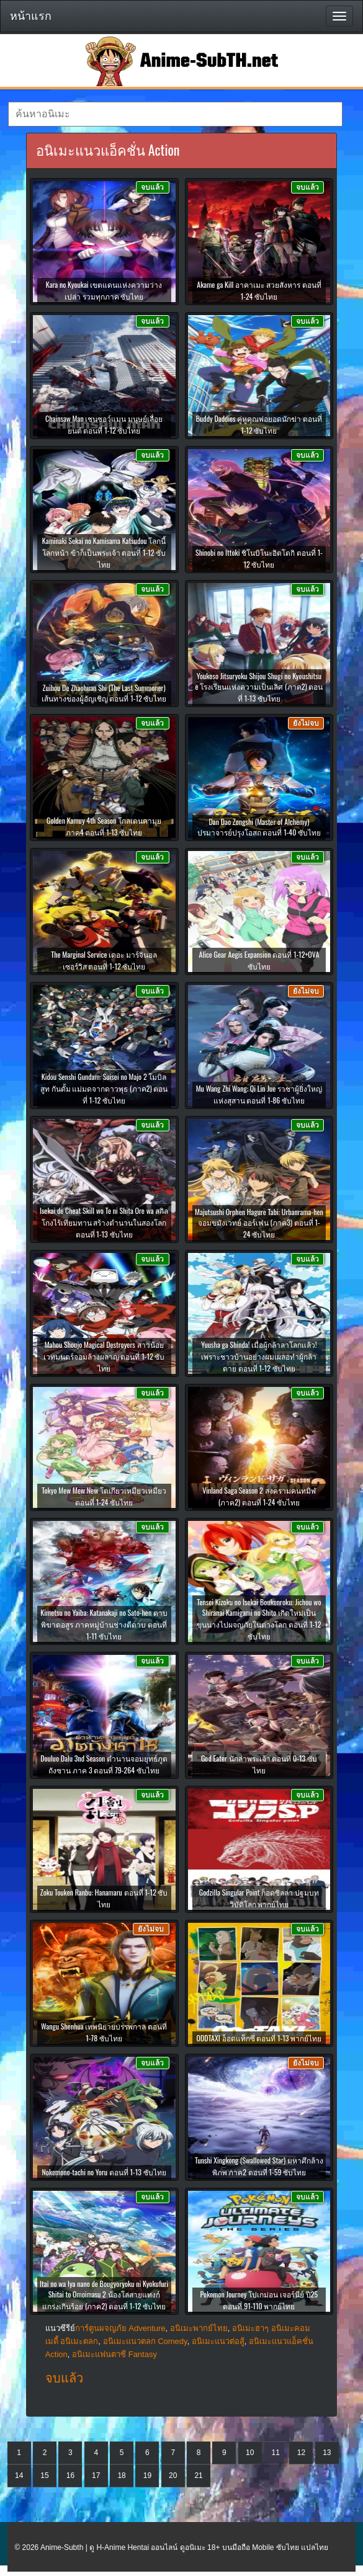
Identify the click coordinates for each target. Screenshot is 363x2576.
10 (250, 2452)
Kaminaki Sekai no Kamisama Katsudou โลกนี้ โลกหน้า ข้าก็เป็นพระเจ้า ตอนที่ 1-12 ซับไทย (104, 552)
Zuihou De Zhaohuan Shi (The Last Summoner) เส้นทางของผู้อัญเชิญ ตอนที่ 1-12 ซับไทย (104, 692)
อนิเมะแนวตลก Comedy (145, 2341)
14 (19, 2475)
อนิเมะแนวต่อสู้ (218, 2341)
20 (173, 2475)
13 (327, 2452)
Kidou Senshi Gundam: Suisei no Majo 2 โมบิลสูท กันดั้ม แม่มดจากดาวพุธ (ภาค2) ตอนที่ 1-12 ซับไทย (104, 1088)
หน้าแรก (31, 16)
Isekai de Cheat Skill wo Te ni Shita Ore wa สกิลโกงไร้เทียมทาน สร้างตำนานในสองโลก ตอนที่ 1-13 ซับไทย (104, 1222)
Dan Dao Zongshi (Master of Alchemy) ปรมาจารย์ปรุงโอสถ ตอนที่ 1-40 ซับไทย (259, 826)
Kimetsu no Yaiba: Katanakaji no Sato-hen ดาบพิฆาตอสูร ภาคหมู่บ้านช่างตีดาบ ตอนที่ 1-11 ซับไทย (104, 1624)
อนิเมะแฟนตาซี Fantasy (114, 2354)
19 (147, 2475)
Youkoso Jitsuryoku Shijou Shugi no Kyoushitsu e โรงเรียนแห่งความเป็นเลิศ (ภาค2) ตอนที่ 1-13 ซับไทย (259, 687)
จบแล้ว (64, 2378)
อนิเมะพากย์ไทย (199, 2328)
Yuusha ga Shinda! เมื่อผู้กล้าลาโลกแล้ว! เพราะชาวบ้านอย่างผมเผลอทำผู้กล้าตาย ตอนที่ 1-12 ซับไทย (258, 1356)
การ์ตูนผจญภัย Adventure (120, 2328)
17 (96, 2475)
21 (198, 2475)
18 (121, 2475)
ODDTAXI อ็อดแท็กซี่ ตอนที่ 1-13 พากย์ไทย (259, 2038)
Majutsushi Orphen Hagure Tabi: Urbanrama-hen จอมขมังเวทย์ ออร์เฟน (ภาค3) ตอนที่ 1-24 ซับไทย (259, 1222)
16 (70, 2475)
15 (44, 2475)
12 (301, 2452)
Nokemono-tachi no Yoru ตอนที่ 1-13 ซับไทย (104, 2172)
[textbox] (175, 114)
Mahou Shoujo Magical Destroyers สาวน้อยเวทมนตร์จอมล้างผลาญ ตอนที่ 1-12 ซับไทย (104, 1356)
